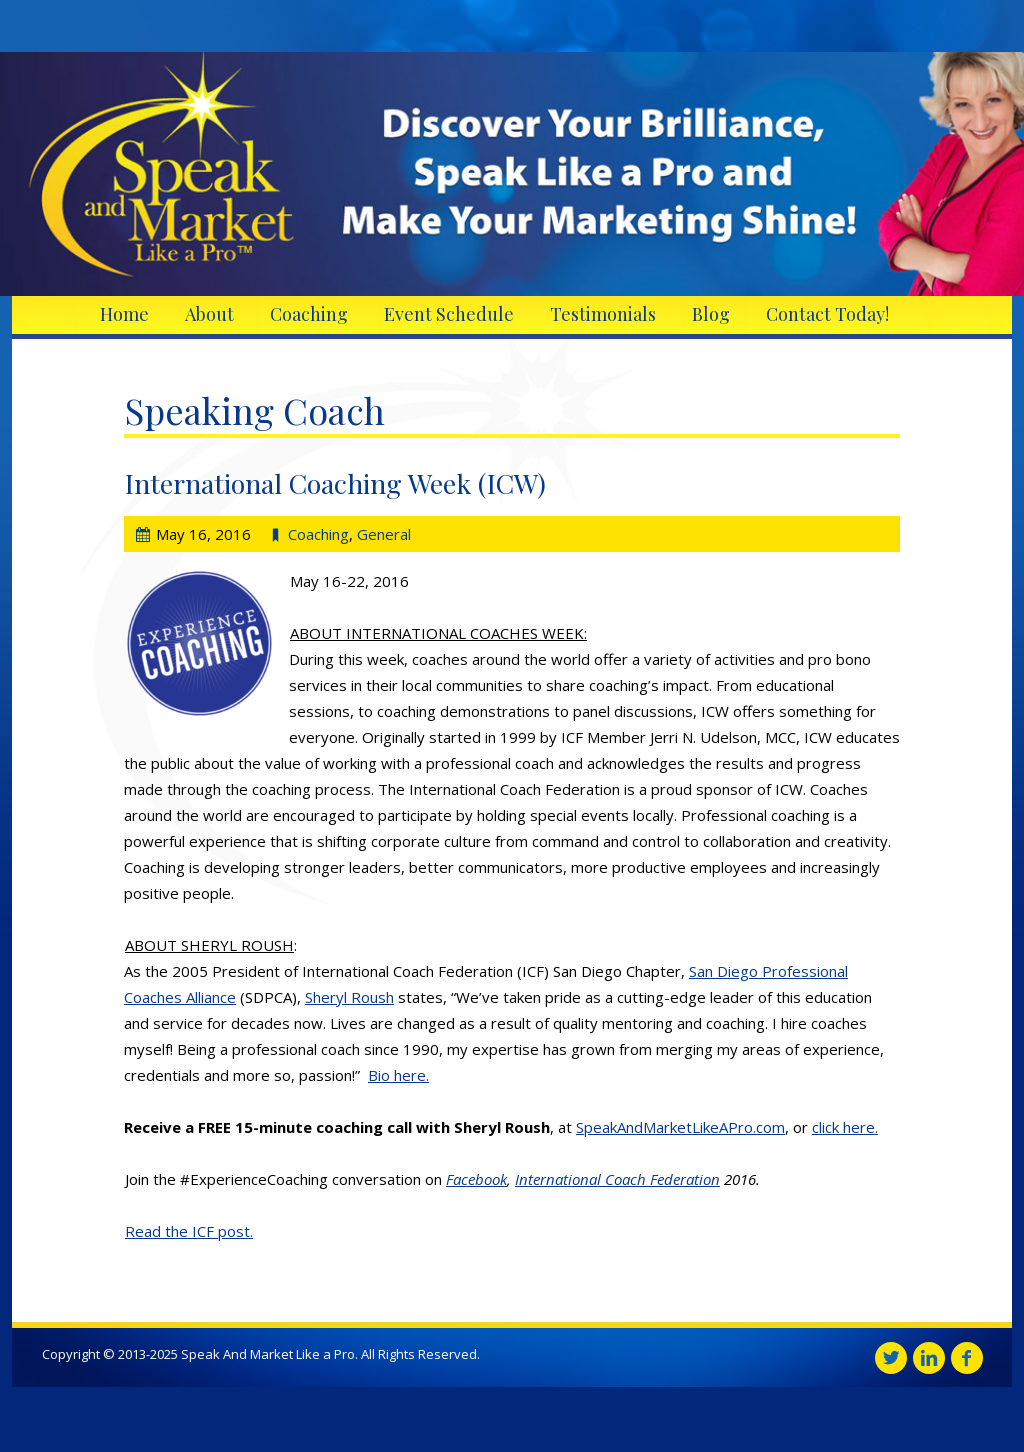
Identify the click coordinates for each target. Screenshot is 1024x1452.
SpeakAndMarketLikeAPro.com (680, 1127)
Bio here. (398, 1075)
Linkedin (929, 1358)
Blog (711, 314)
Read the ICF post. (189, 1231)
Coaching (309, 314)
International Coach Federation (617, 1179)
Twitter (891, 1358)
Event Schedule (449, 314)
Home (124, 314)
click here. (845, 1127)
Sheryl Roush (349, 997)
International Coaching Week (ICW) (335, 483)
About (209, 314)
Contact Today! (827, 314)
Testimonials (603, 314)
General (384, 534)
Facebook (476, 1179)
